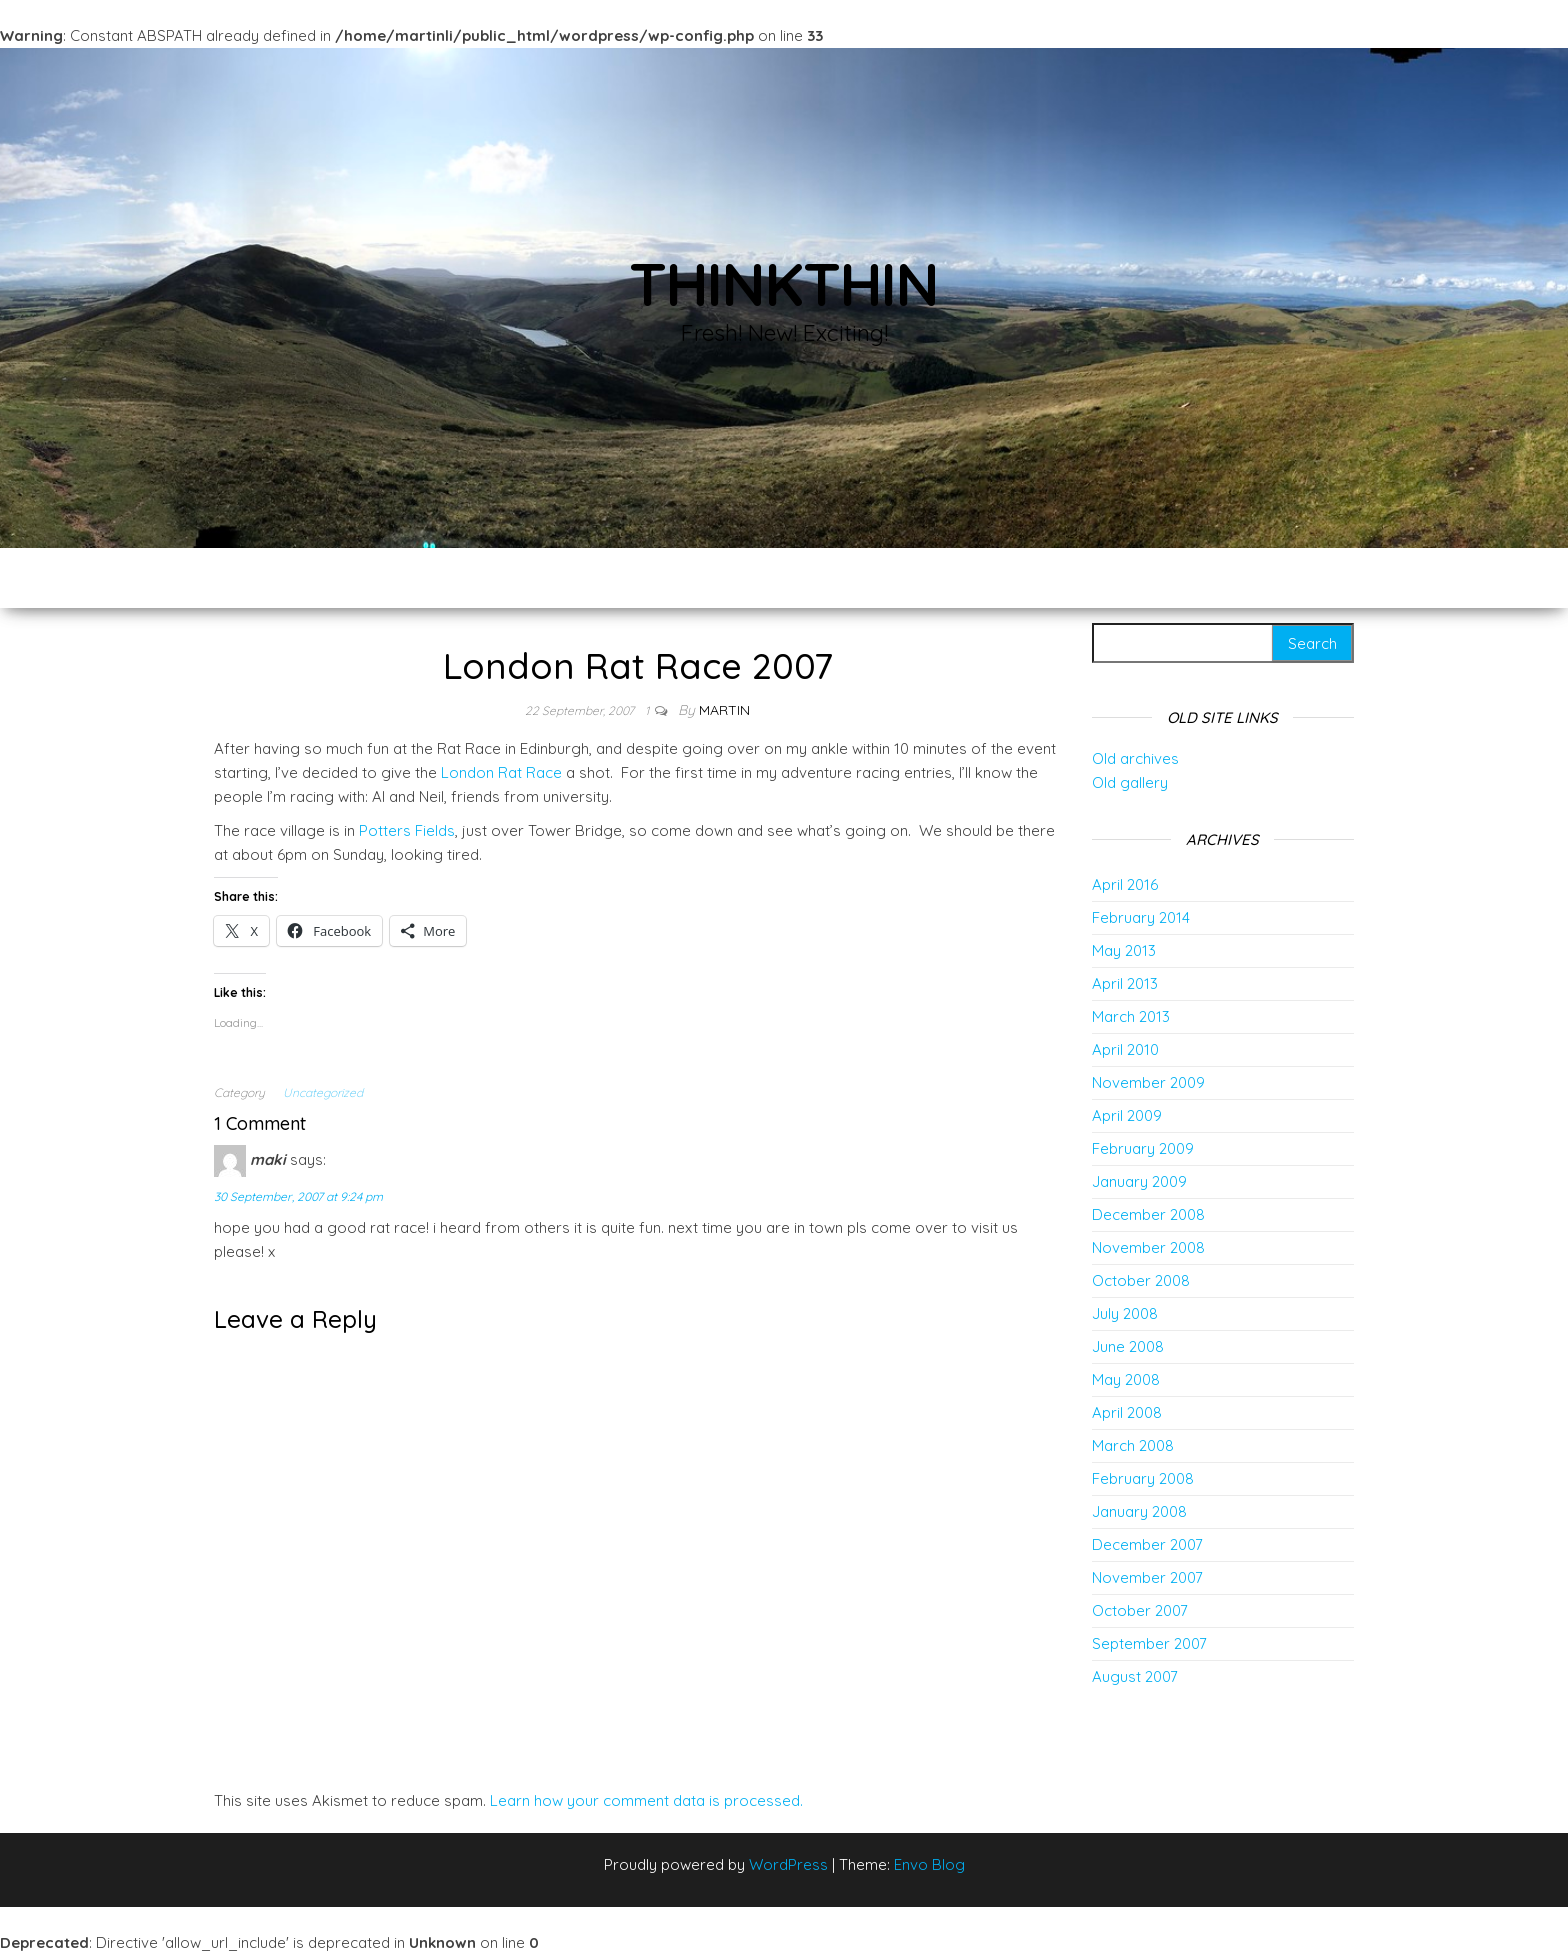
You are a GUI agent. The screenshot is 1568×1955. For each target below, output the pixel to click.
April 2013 (1125, 983)
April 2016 (1125, 884)
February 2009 (1143, 1148)
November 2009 (1148, 1082)
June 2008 (1128, 1346)
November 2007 (1147, 1577)
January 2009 (1139, 1181)
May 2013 (1124, 950)
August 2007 (1135, 1676)
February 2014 (1141, 917)
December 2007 (1147, 1544)
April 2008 (1127, 1412)
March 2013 (1131, 1016)
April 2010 (1125, 1049)
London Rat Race (501, 772)
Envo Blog (929, 1864)
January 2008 (1139, 1511)
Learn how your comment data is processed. (646, 1800)
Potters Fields (407, 830)
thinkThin (784, 283)
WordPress (788, 1864)
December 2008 (1148, 1214)
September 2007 (1149, 1643)
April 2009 (1127, 1115)
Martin (724, 710)
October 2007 (1140, 1610)
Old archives (1135, 758)
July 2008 (1125, 1313)
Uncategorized (323, 1092)
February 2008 (1143, 1478)
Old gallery (1130, 782)
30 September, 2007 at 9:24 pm (298, 1196)
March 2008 (1133, 1445)
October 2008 (1141, 1280)
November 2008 (1148, 1247)
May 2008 (1126, 1379)
